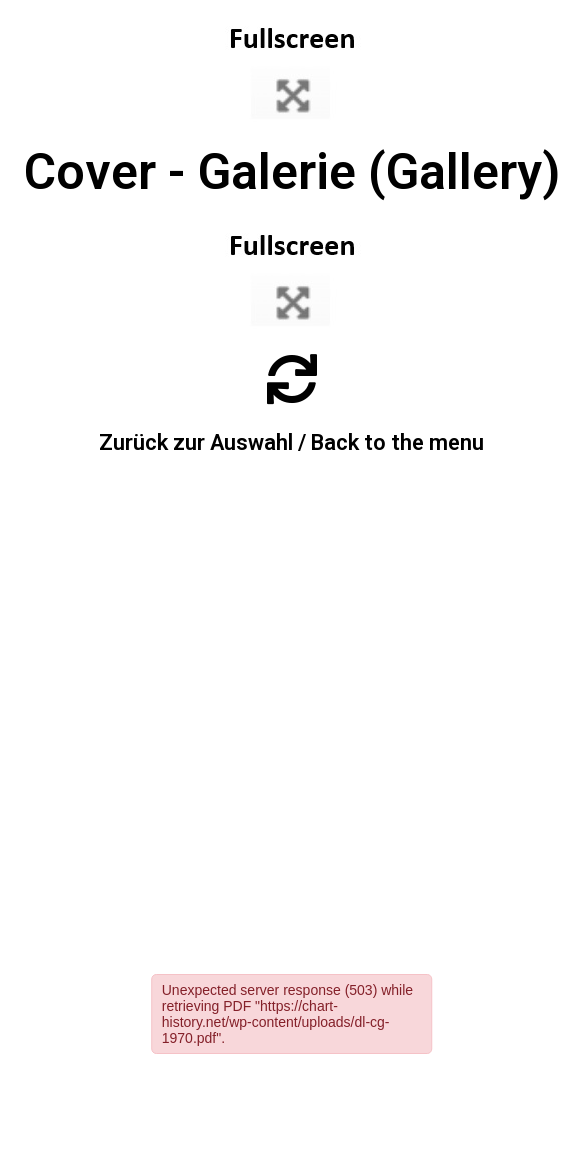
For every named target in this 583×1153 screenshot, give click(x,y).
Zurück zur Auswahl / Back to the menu (291, 442)
